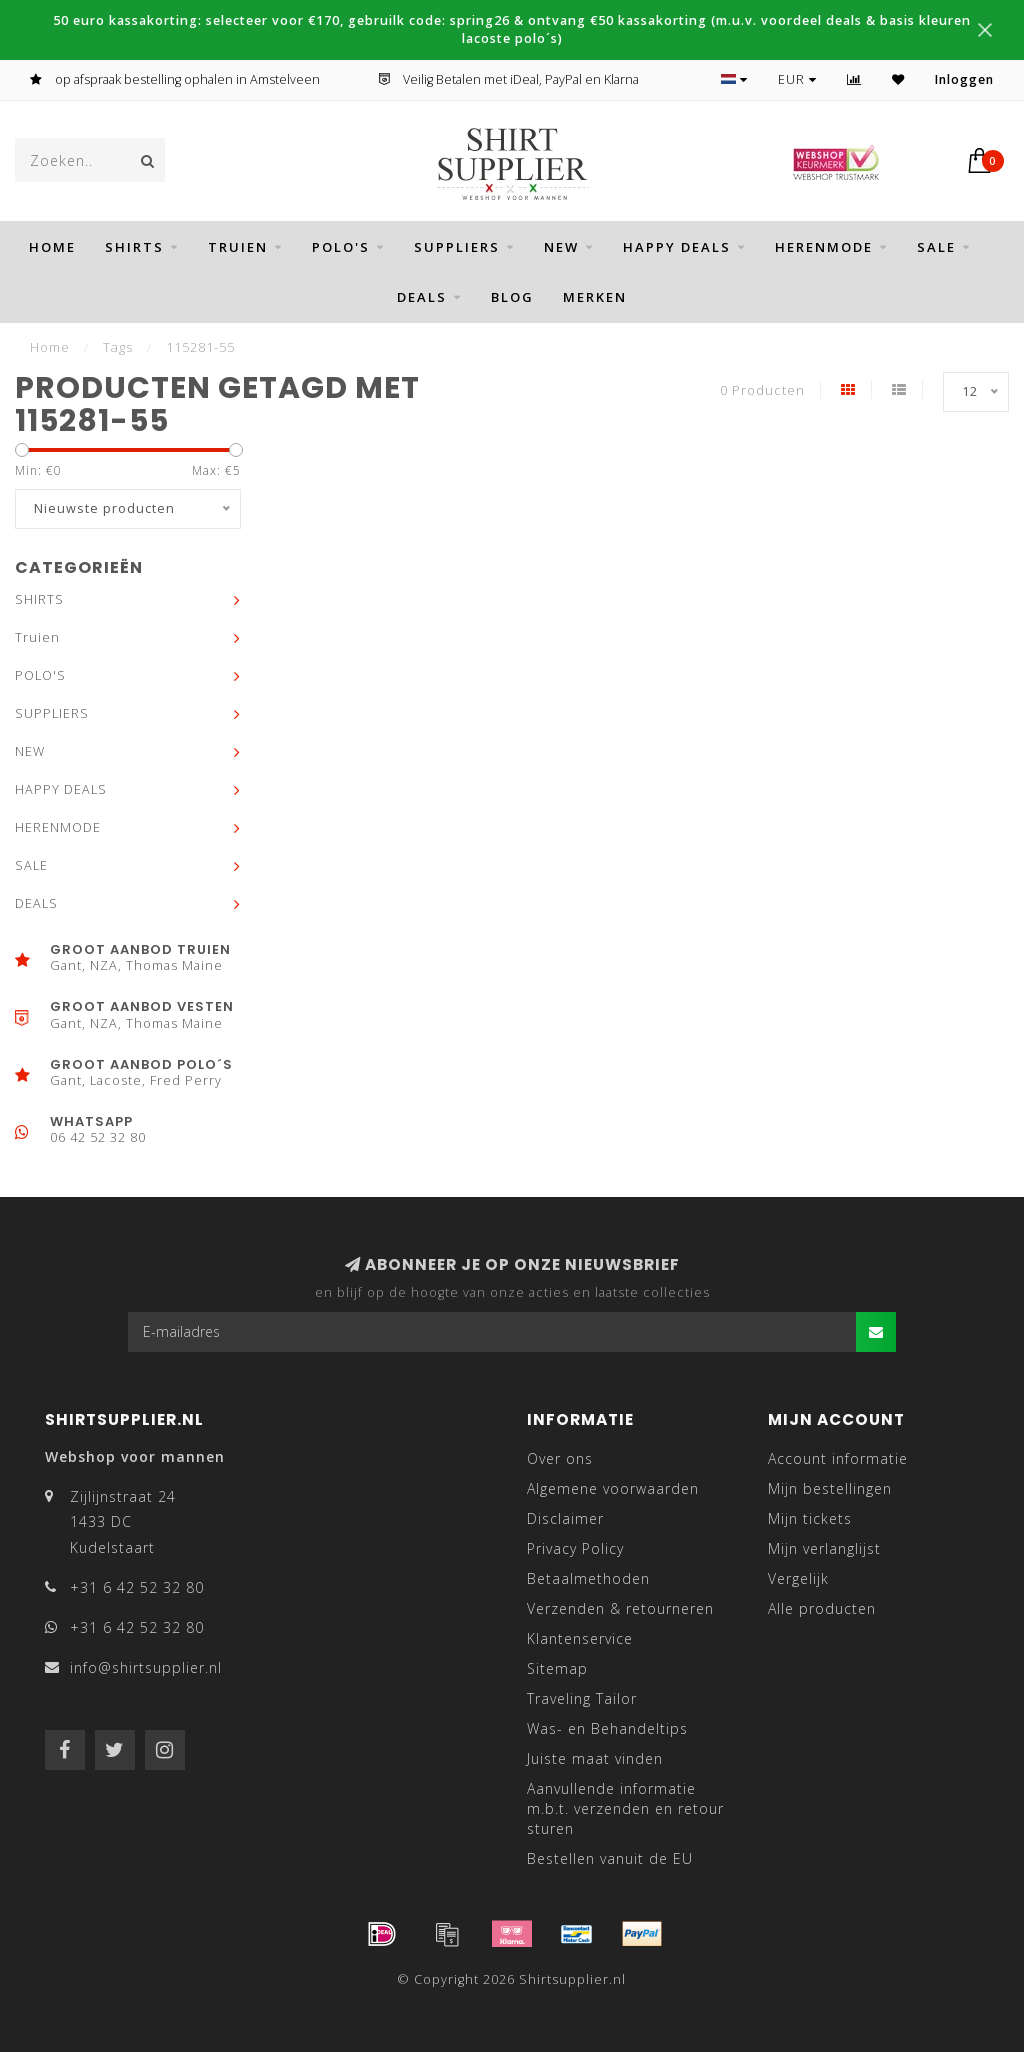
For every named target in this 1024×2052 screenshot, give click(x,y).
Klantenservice (580, 1638)
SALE (936, 247)
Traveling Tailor (582, 1698)
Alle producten (822, 1608)
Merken (595, 297)
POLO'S (341, 247)
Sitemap (557, 1668)
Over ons (560, 1458)
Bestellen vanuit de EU (610, 1858)
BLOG (512, 297)
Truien (238, 247)
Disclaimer (565, 1518)
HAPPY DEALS (677, 247)
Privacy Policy (575, 1548)
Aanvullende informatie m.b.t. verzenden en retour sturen (625, 1808)
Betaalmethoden (588, 1578)
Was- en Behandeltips (607, 1728)
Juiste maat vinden (595, 1758)
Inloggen (964, 79)
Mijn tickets (810, 1518)
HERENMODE (824, 247)
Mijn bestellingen (830, 1488)
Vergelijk (798, 1578)
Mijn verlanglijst (824, 1548)
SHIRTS (134, 247)
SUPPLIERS (457, 247)
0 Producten (762, 390)
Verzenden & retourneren (620, 1608)
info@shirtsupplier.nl (146, 1667)
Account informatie (838, 1458)
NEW (561, 247)
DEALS (422, 297)
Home (52, 247)
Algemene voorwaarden (613, 1488)
